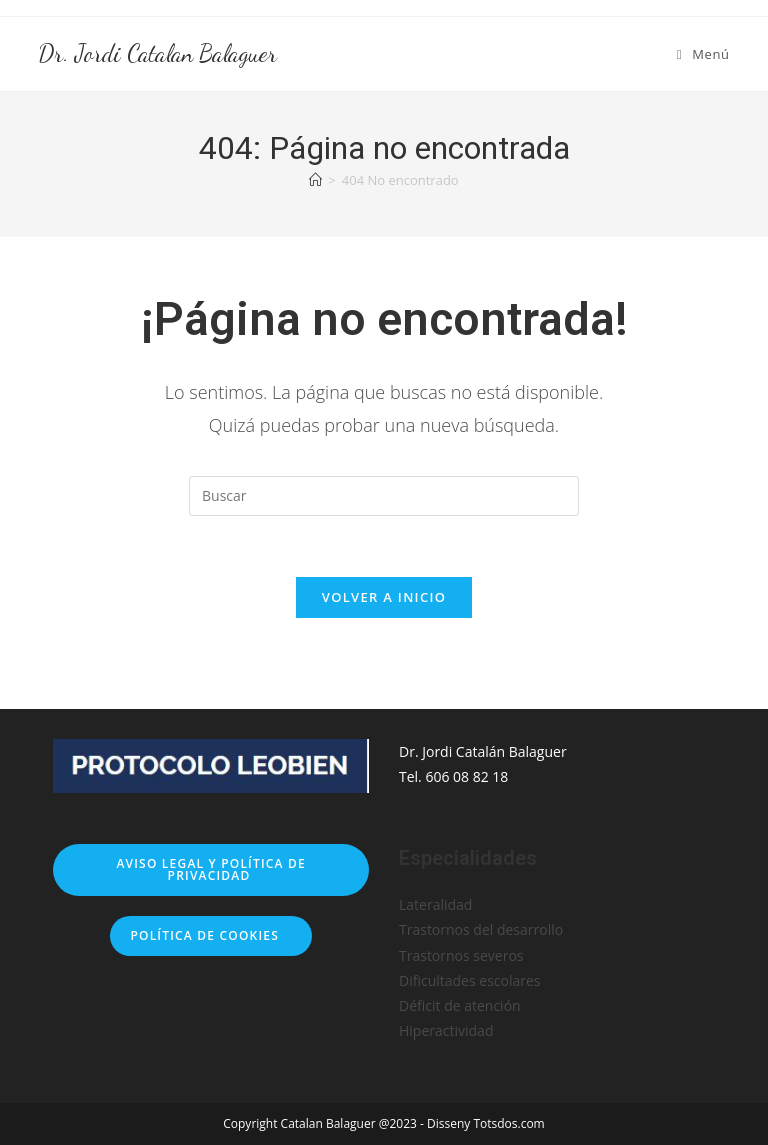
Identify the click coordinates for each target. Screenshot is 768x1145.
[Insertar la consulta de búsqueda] (384, 496)
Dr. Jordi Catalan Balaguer (157, 53)
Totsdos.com (508, 1123)
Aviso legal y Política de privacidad (211, 869)
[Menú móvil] (703, 54)
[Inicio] (315, 180)
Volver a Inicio (384, 597)
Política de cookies (211, 935)
